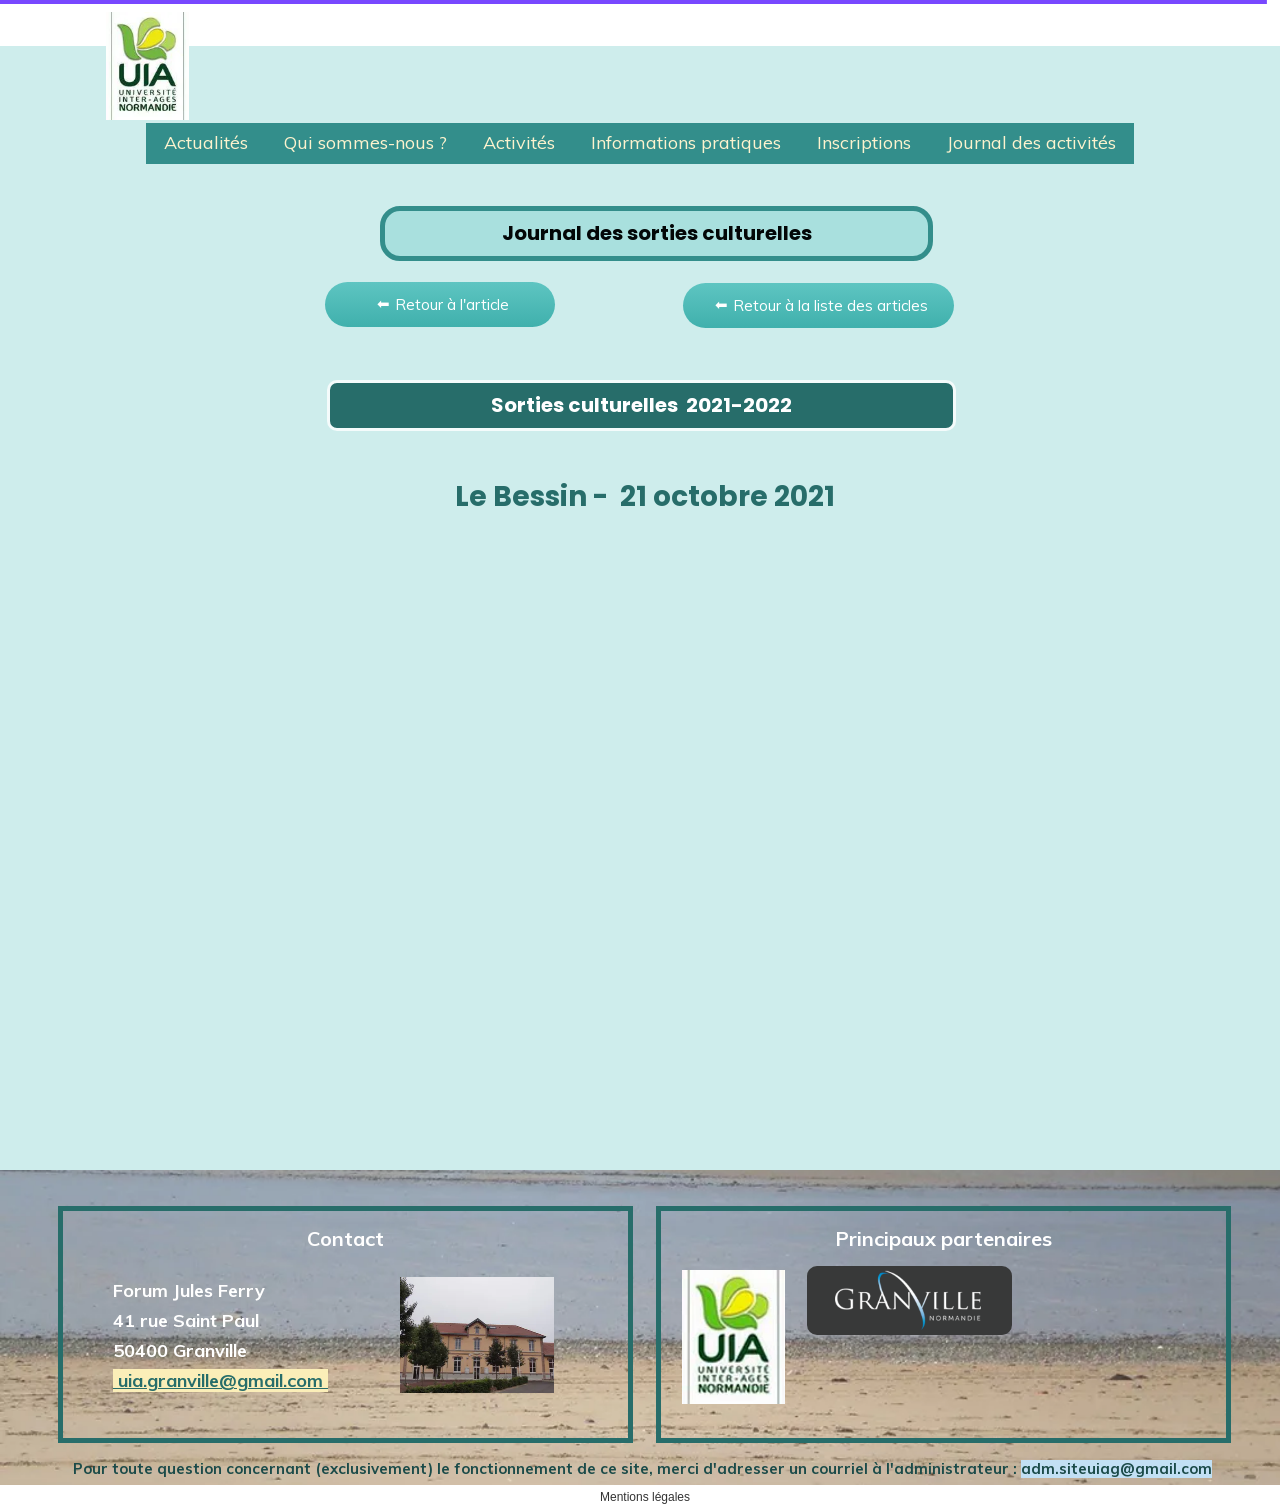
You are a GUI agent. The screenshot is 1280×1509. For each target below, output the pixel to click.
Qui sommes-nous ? (365, 142)
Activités (519, 142)
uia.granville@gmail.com (220, 1380)
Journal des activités (1031, 142)
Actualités (206, 142)
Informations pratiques (686, 142)
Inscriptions (864, 142)
